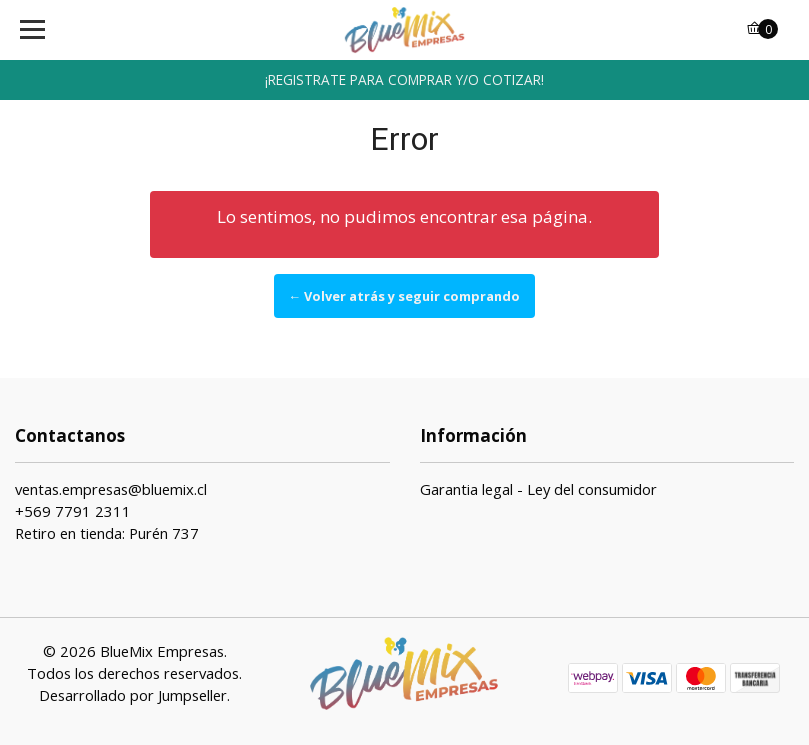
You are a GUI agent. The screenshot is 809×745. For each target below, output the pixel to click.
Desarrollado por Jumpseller (133, 695)
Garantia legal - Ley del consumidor (538, 489)
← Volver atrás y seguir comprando (405, 296)
